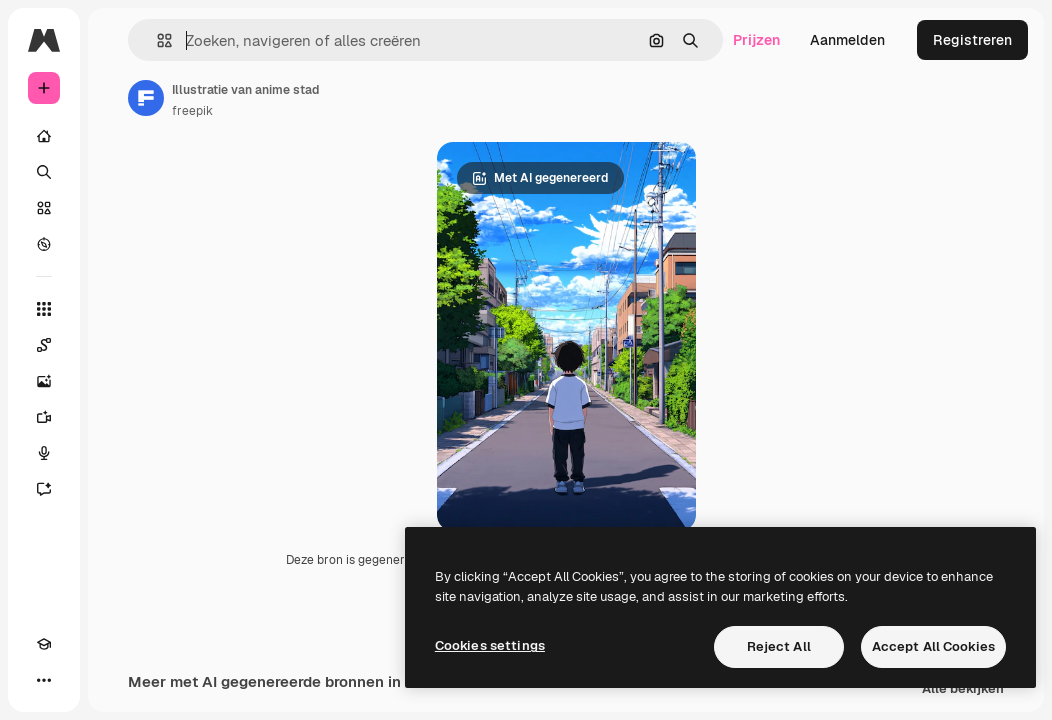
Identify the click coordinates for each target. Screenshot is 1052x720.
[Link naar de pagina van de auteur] (146, 98)
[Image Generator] (44, 381)
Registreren (972, 40)
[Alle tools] (44, 309)
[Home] (44, 136)
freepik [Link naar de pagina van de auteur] (192, 111)
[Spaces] (44, 345)
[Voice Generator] (44, 453)
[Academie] (44, 644)
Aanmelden (847, 40)
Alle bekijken (963, 700)
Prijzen (756, 40)
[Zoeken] (44, 172)
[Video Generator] (44, 417)
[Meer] (44, 680)
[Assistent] (44, 489)
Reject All (779, 646)
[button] (156, 40)
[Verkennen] (44, 244)
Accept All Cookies (933, 646)
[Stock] (44, 208)
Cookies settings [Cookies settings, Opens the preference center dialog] (490, 645)
